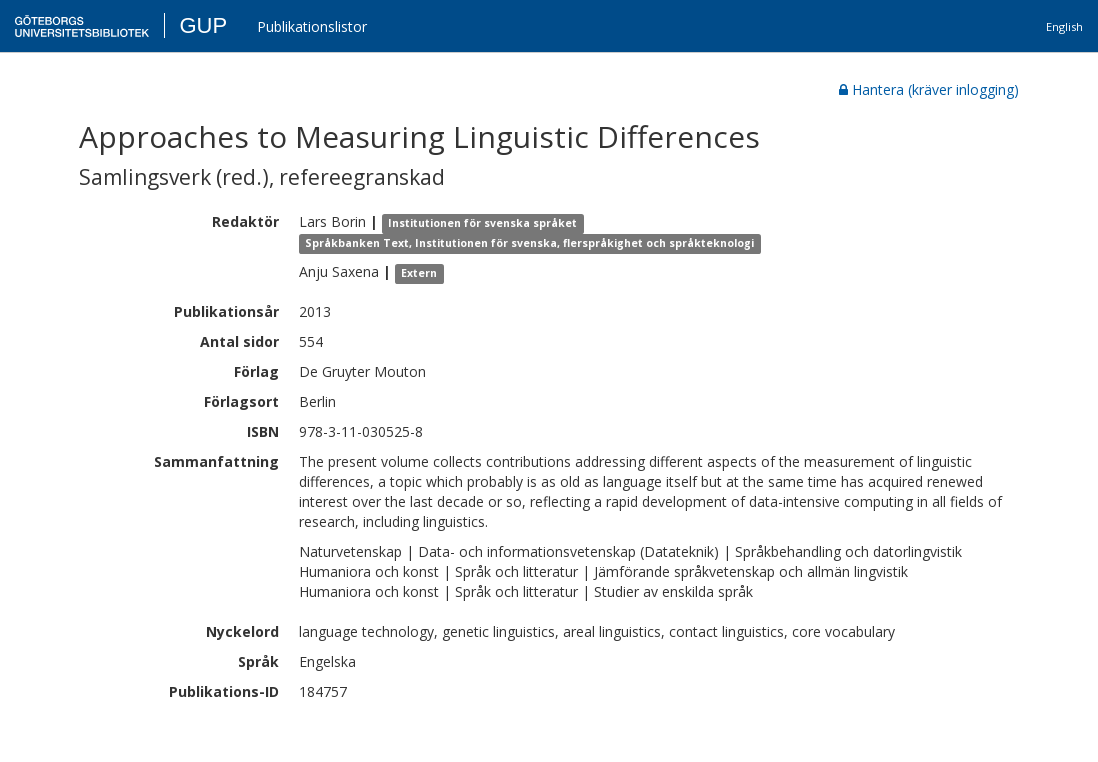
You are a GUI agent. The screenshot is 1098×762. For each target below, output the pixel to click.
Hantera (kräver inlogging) (929, 89)
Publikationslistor (312, 26)
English (1064, 26)
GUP (203, 25)
